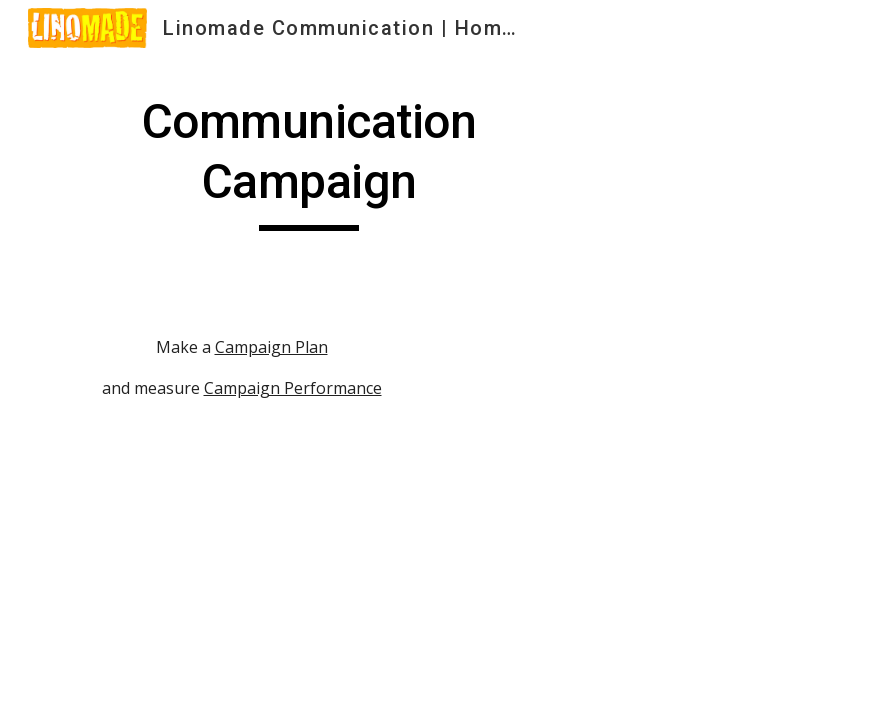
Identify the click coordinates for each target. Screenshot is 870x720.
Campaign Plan (271, 347)
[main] (309, 161)
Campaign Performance (293, 388)
